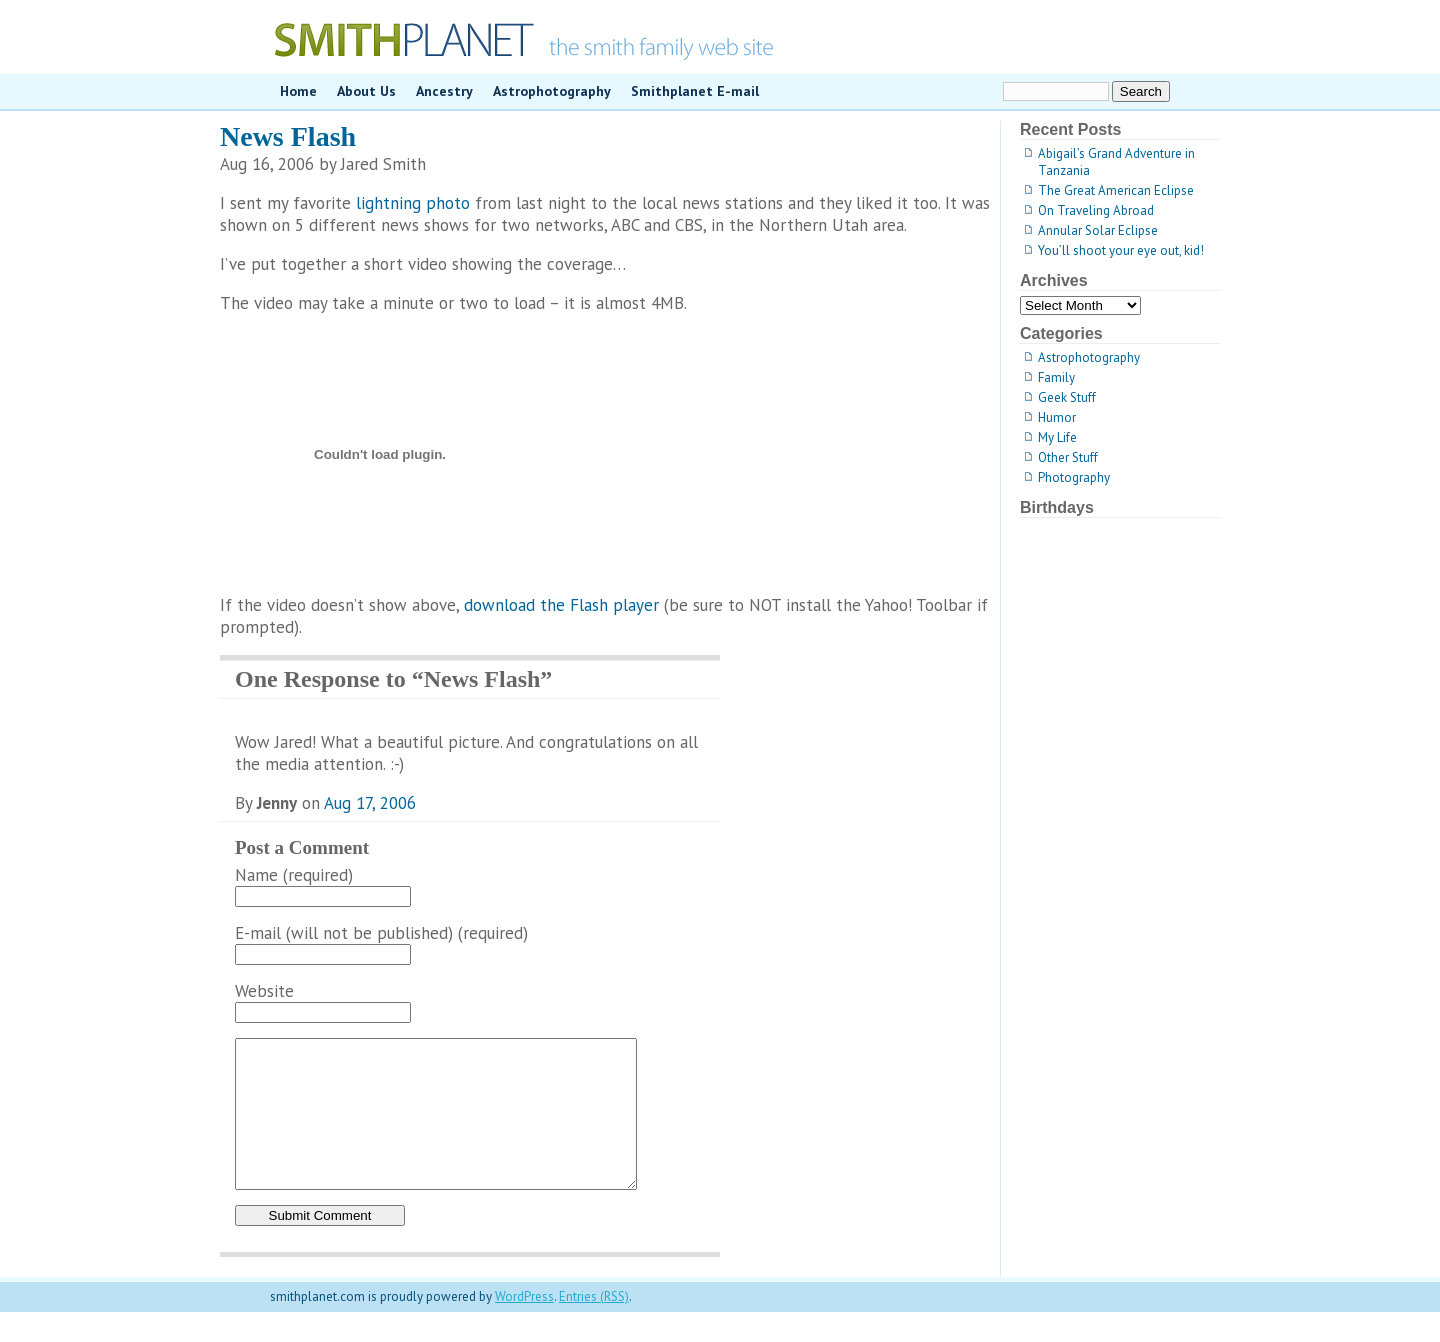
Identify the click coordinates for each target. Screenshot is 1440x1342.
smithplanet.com (720, 37)
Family (1056, 377)
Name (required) (294, 875)
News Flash (288, 136)
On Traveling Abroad (1096, 210)
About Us (366, 91)
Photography (1074, 477)
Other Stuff (1068, 457)
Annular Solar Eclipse (1098, 230)
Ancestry (444, 91)
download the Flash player (561, 605)
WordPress (524, 1326)
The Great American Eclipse (1116, 190)
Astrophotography (552, 91)
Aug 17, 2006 (370, 803)
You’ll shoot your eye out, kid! (1121, 250)
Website (264, 991)
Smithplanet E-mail (695, 91)
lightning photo (413, 203)
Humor (1057, 417)
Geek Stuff (1067, 397)
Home (298, 91)
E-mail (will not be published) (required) (381, 933)
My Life (1057, 437)
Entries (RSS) (594, 1326)
